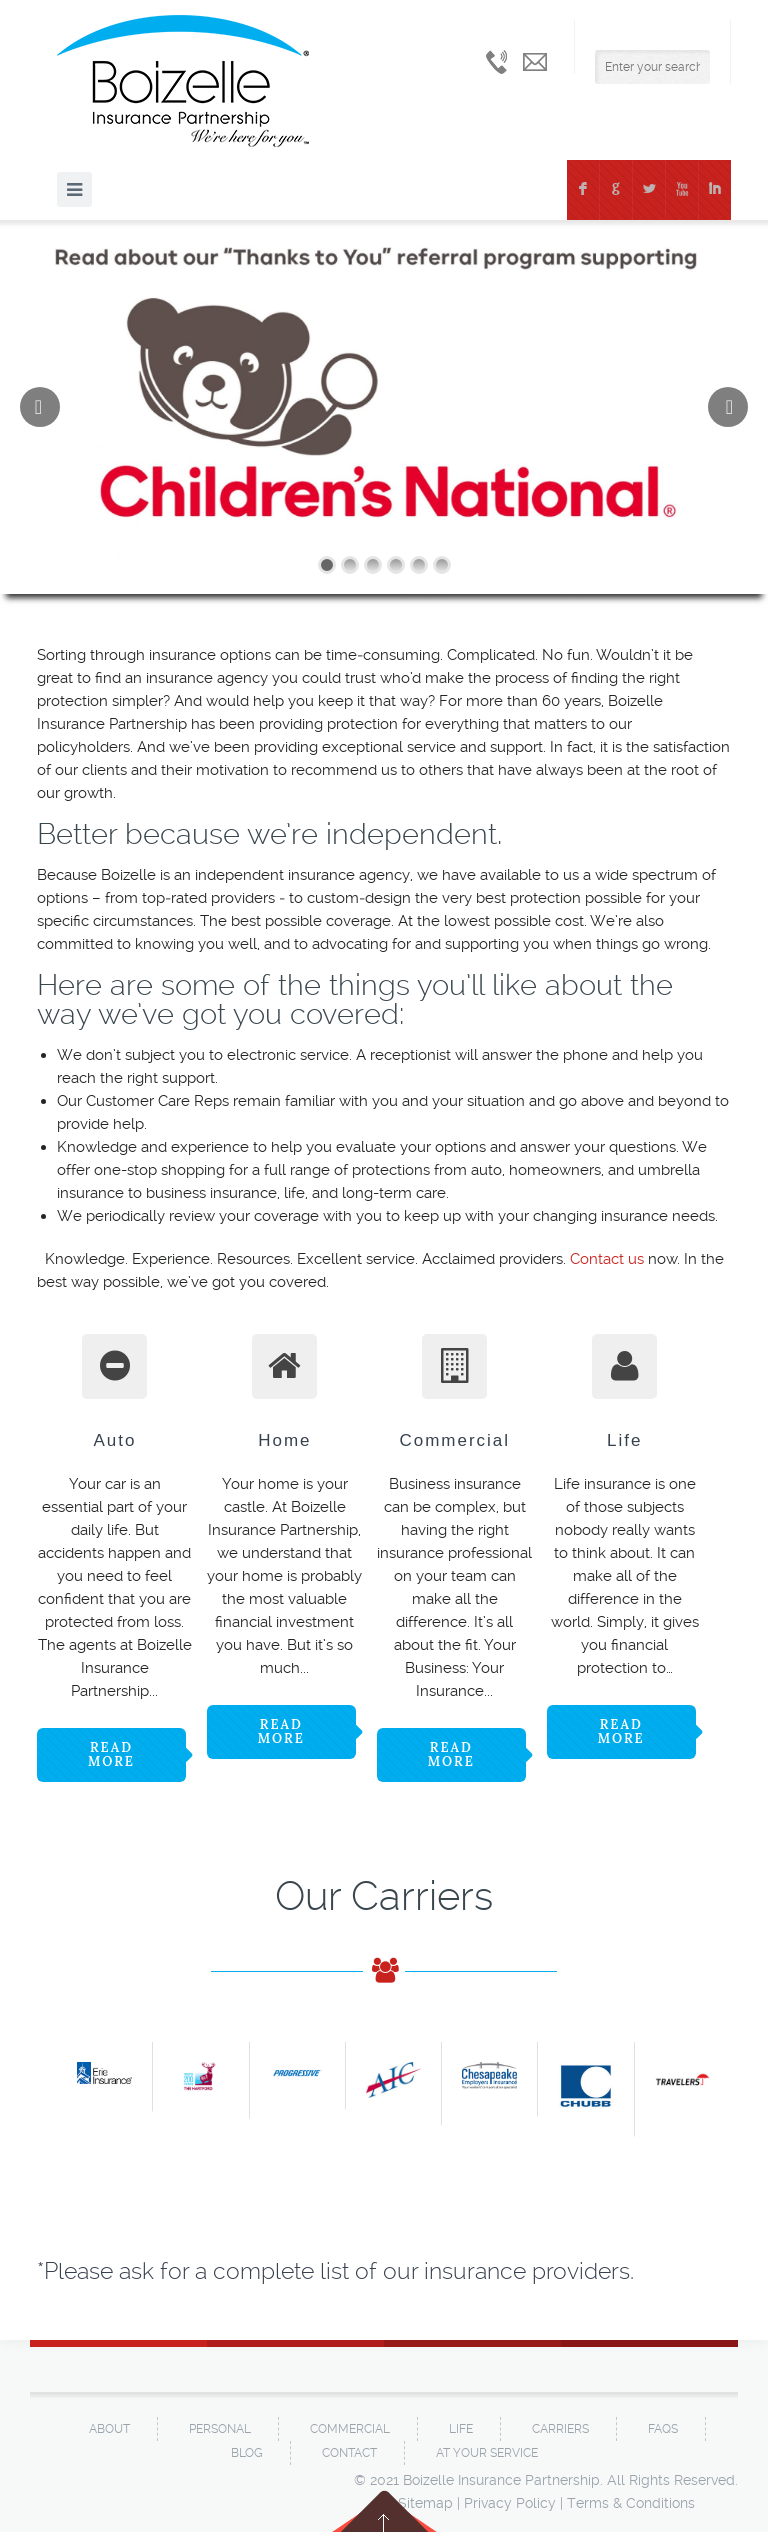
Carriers (560, 2429)
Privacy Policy (510, 2503)
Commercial (350, 2429)
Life (461, 2429)
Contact (349, 2453)
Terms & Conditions (631, 2503)
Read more (111, 1754)
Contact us (607, 1259)
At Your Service (487, 2453)
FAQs (663, 2429)
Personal (220, 2429)
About (109, 2429)
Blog (247, 2453)
